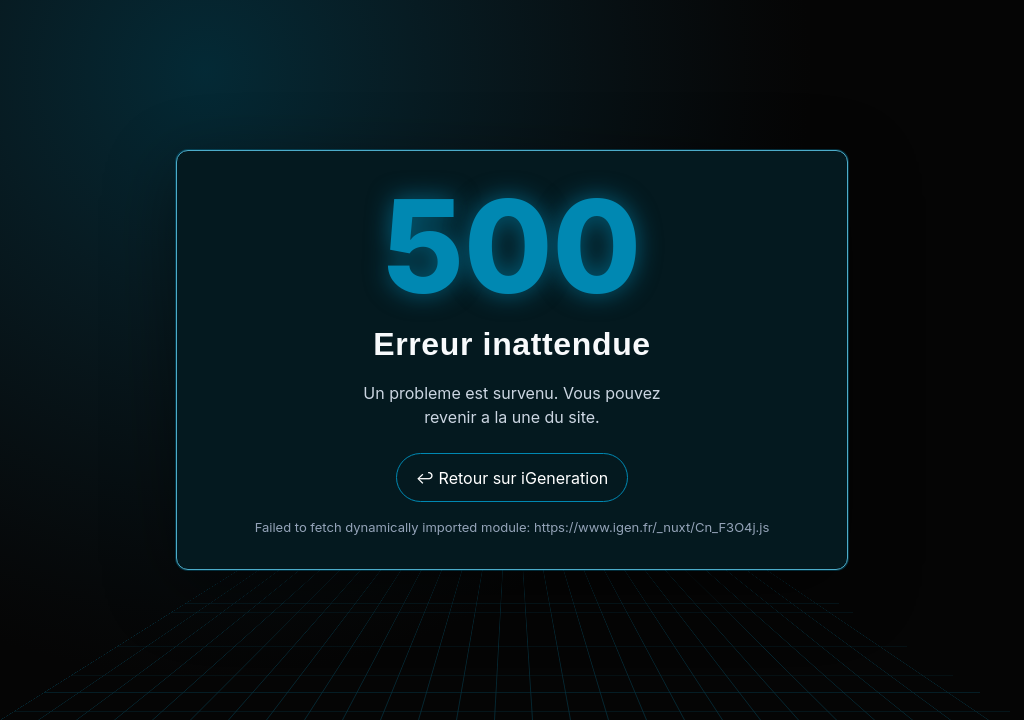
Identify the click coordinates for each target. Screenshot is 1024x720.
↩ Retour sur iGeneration (512, 478)
